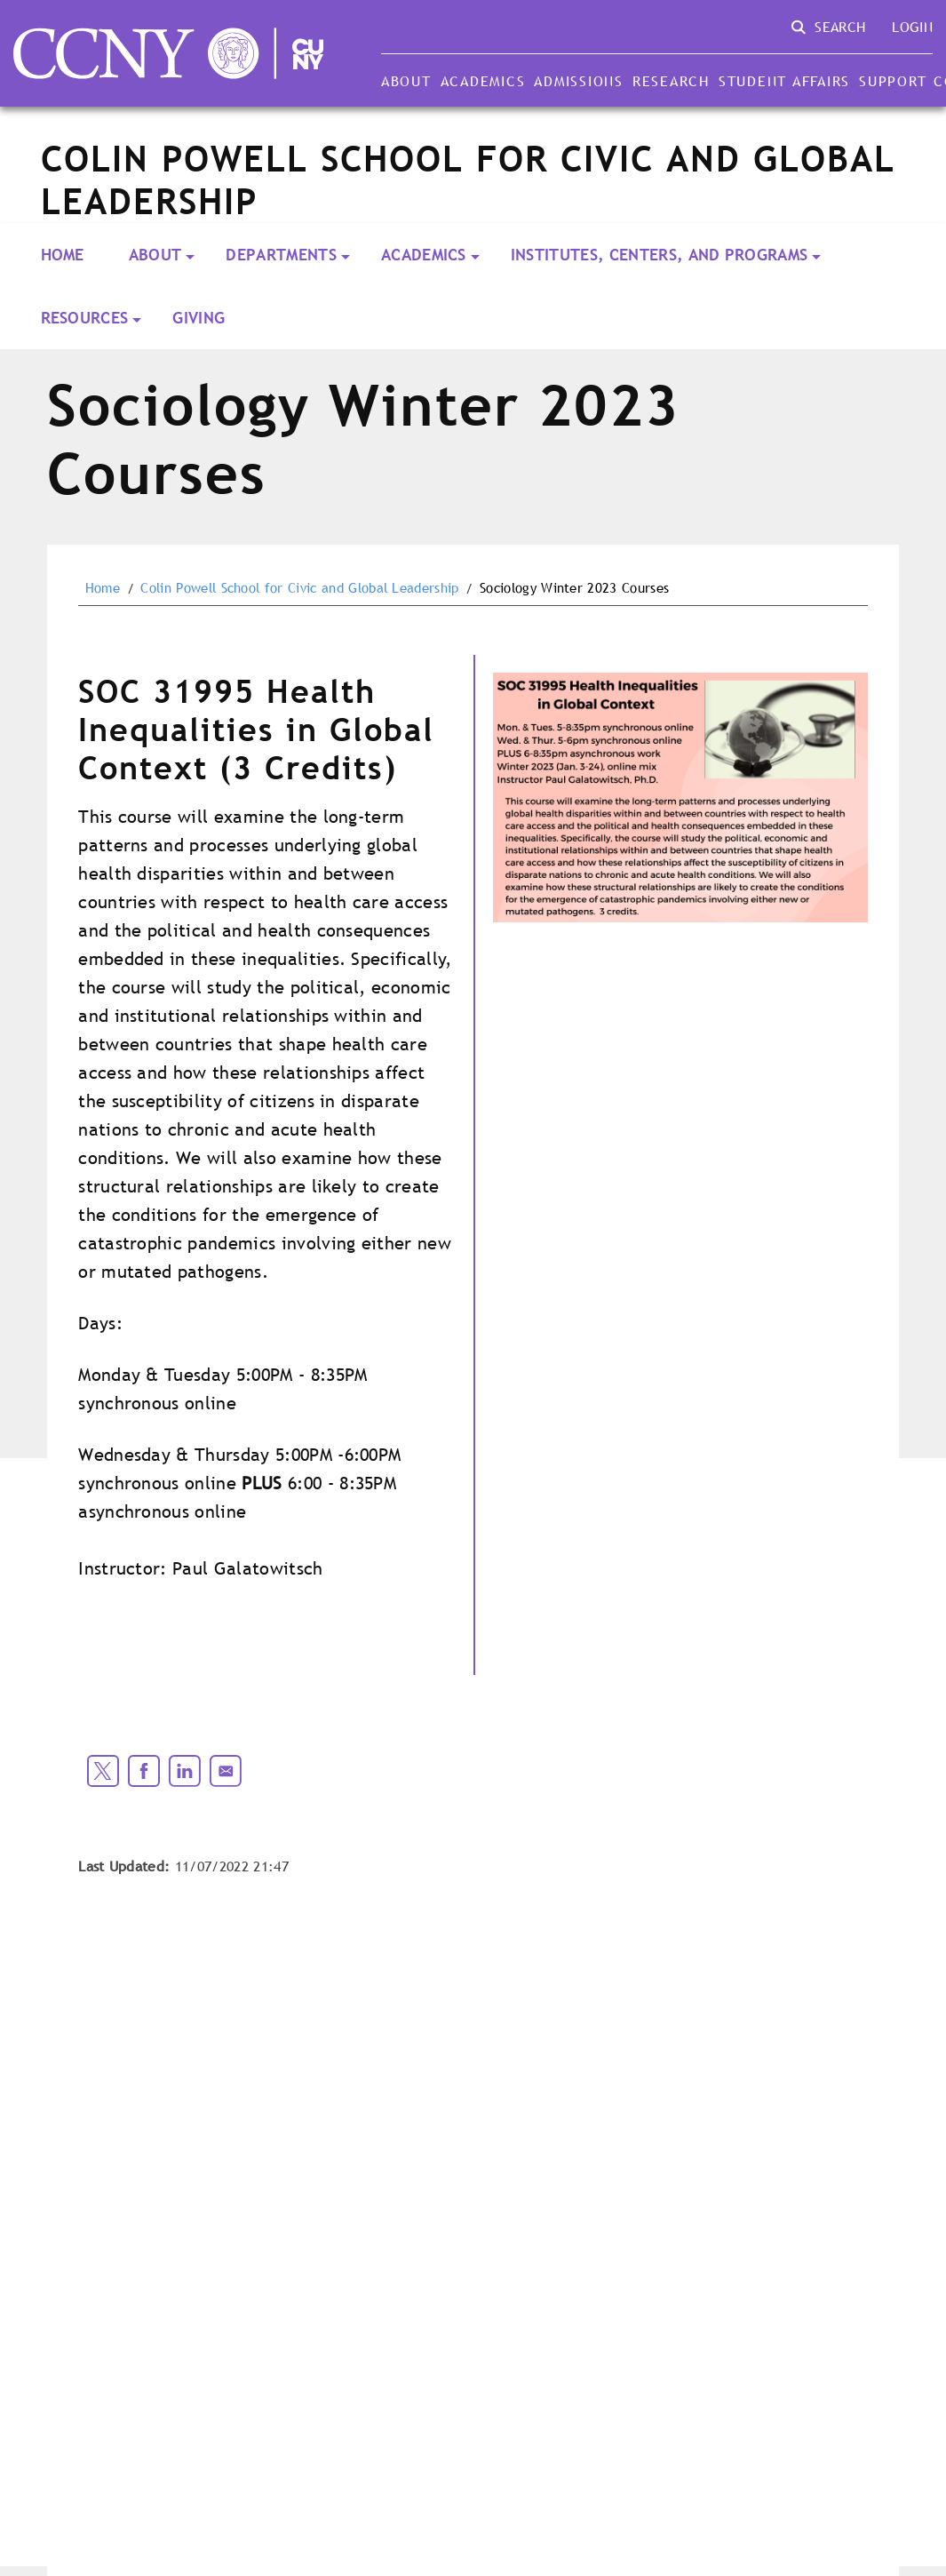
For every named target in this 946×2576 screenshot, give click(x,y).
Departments (281, 254)
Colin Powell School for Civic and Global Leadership (299, 588)
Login (912, 27)
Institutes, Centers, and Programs (659, 254)
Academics (483, 81)
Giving (198, 317)
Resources (85, 317)
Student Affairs (784, 81)
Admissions (578, 81)
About (406, 81)
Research (671, 81)
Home (62, 254)
